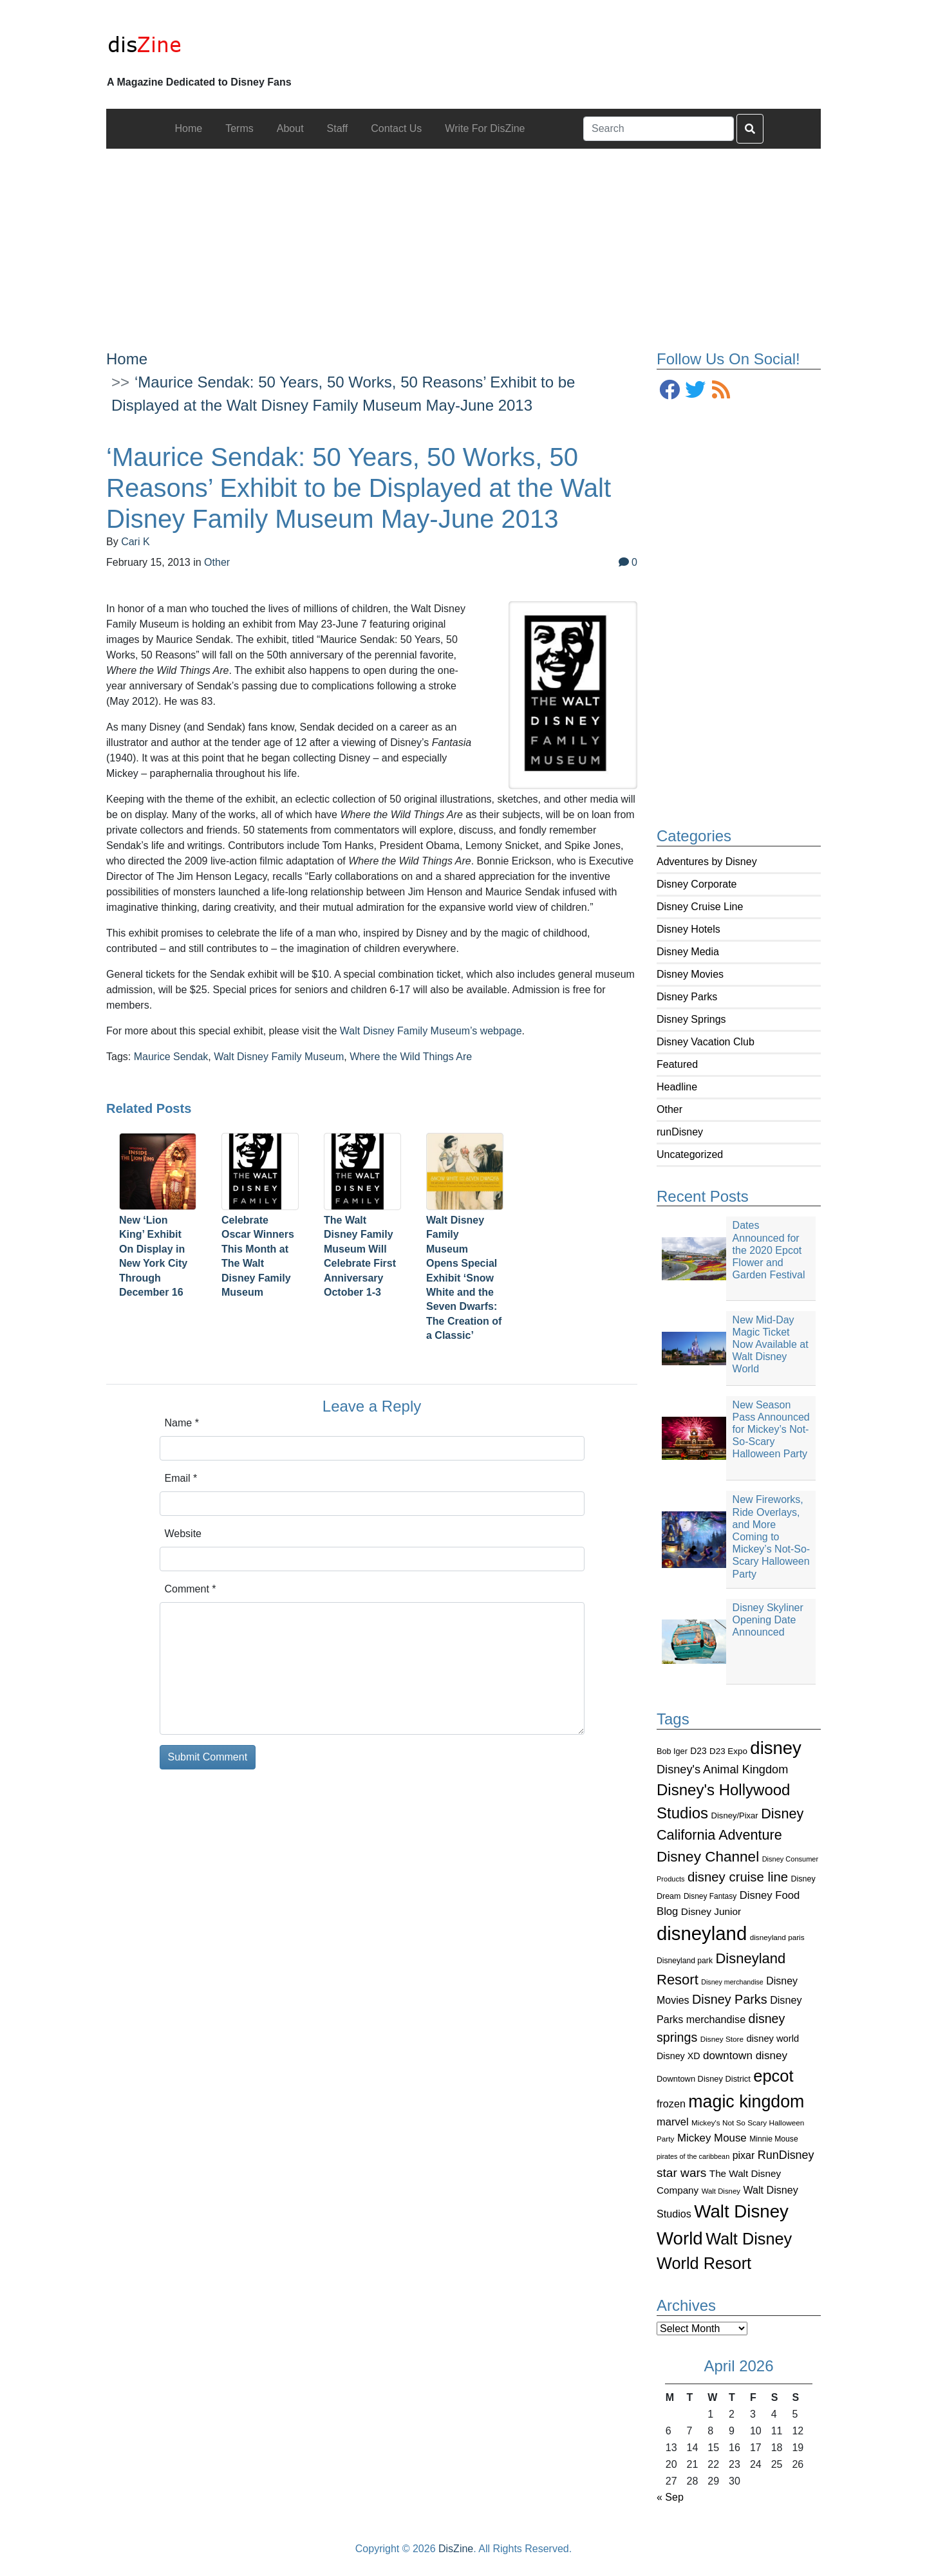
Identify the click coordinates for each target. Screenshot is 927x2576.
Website (183, 1533)
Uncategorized (690, 1154)
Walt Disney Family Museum (279, 1056)
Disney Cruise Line (700, 906)
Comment (190, 1588)
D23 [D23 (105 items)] (698, 1751)
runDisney (680, 1131)
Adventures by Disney (707, 861)
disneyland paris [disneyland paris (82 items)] (777, 1937)
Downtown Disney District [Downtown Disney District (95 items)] (704, 2079)
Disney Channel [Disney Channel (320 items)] (708, 1857)
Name (182, 1422)
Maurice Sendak (171, 1056)
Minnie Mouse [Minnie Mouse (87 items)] (773, 2138)
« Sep (670, 2497)
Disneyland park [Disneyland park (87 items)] (685, 1960)
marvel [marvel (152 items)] (673, 2122)
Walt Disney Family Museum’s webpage (431, 1030)
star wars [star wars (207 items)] (681, 2172)
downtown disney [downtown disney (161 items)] (745, 2055)
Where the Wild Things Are (411, 1056)
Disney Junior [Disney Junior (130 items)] (711, 1911)
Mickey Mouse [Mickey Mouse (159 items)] (712, 2138)
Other (669, 1109)
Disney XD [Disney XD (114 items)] (678, 2056)
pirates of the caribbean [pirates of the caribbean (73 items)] (693, 2156)
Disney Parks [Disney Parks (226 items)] (729, 1999)
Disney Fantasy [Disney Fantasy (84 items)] (710, 1896)
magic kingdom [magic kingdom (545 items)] (746, 2101)
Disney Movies (690, 974)
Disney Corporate (697, 884)
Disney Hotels (688, 929)
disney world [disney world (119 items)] (772, 2038)
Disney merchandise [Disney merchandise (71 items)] (732, 1982)
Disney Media (688, 951)
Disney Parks (687, 996)
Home (126, 359)
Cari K (135, 541)
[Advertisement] (463, 239)
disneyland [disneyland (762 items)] (702, 1933)
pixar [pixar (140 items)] (744, 2155)
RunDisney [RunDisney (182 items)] (786, 2155)
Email (181, 1478)
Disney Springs (691, 1019)
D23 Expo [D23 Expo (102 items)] (728, 1751)
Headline (677, 1086)
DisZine (455, 2548)
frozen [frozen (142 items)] (671, 2103)
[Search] (658, 129)
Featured (677, 1064)
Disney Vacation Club (705, 1041)
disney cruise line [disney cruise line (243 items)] (738, 1877)
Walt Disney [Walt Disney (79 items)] (721, 2191)
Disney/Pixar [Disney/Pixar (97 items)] (734, 1815)
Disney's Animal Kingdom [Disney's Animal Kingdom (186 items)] (722, 1769)
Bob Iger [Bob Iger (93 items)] (672, 1751)
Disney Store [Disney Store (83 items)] (722, 2039)
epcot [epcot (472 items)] (773, 2076)
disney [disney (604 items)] (775, 1748)
